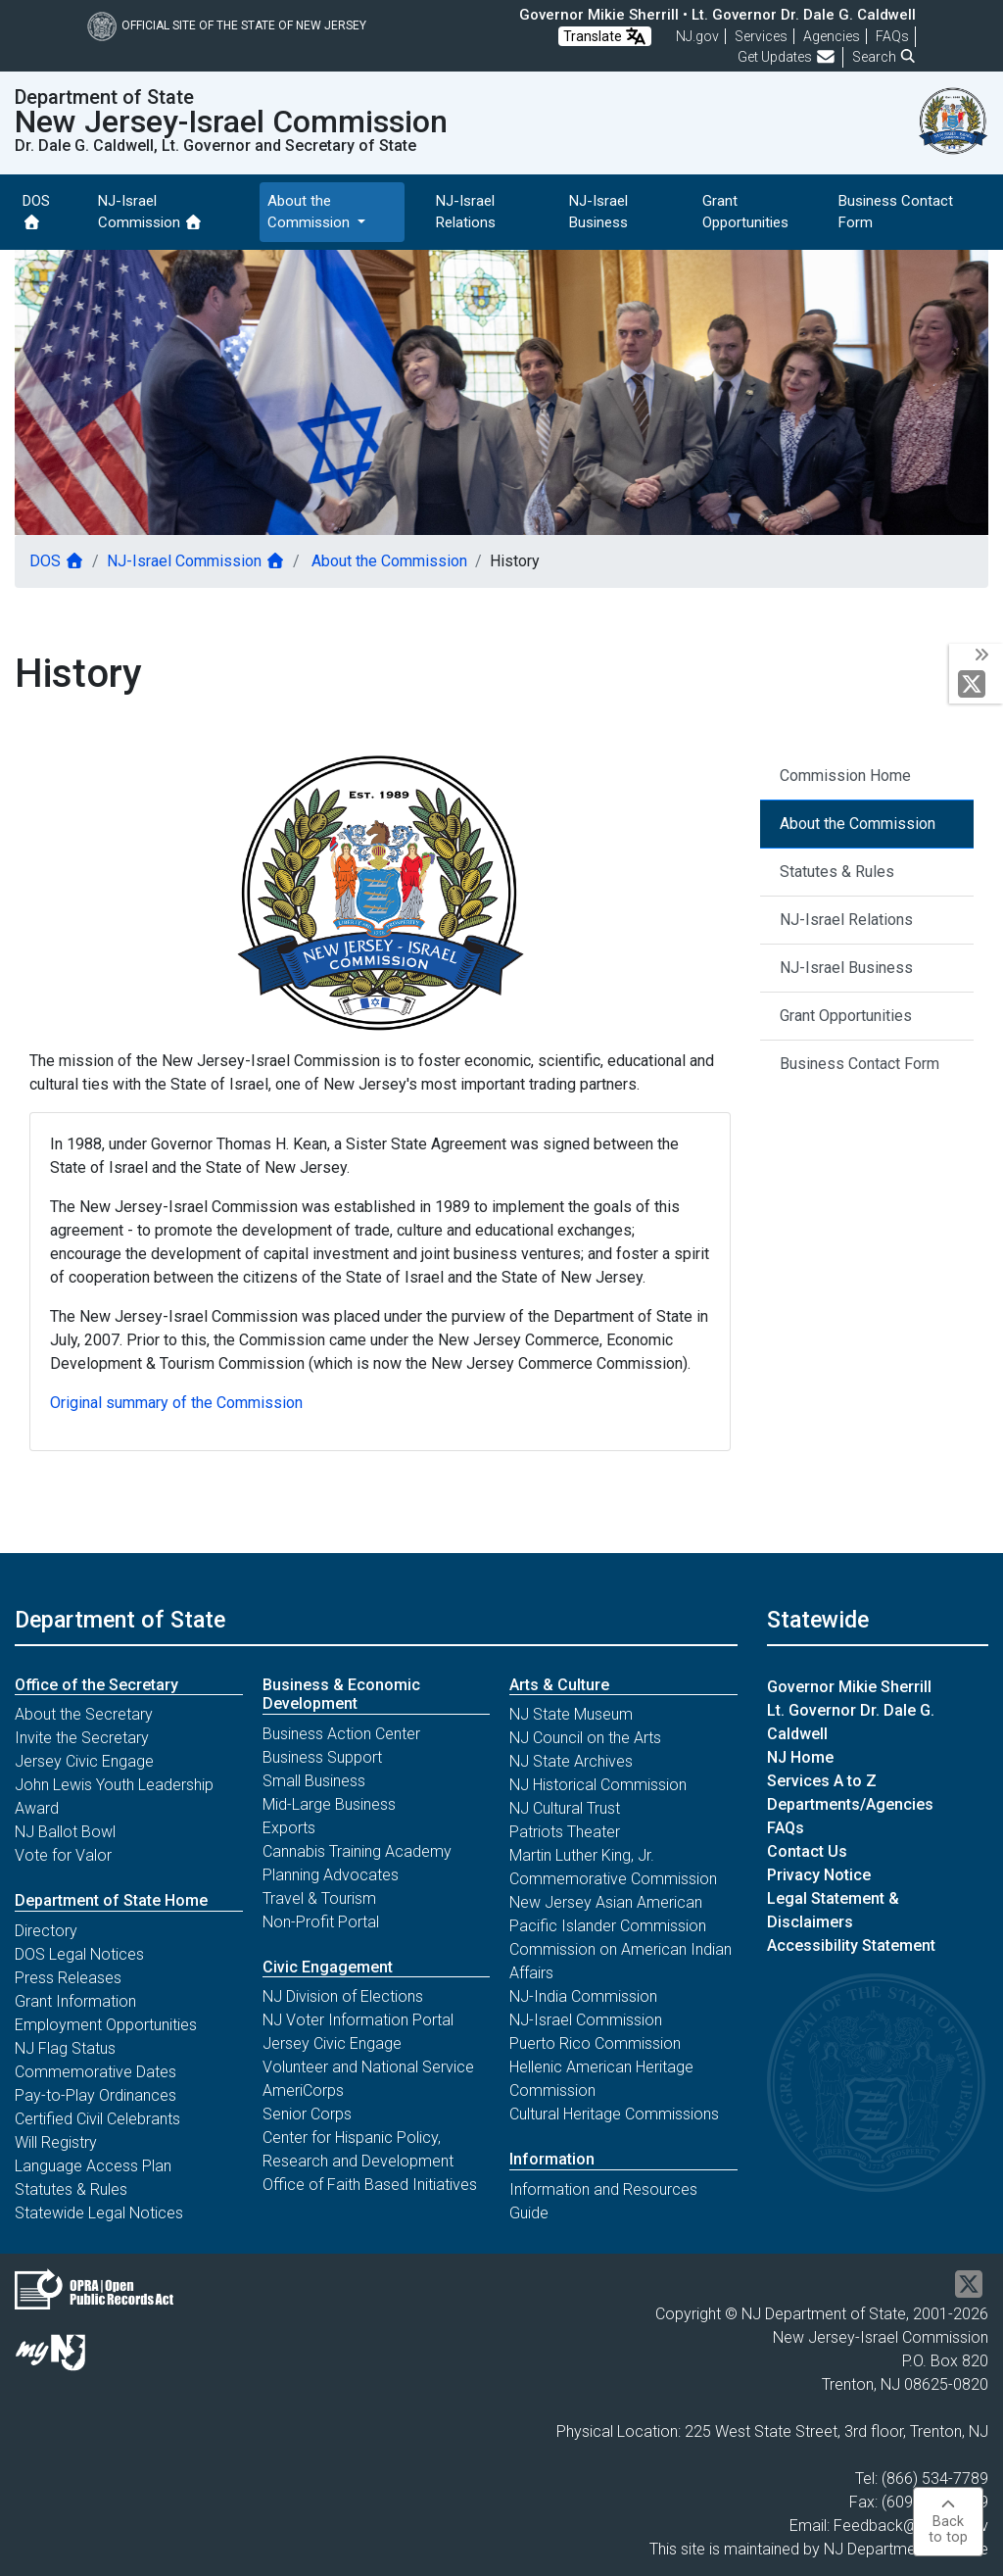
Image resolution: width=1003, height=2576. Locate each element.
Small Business (314, 1781)
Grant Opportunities (745, 212)
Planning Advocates (331, 1875)
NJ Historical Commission (598, 1784)
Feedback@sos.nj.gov (911, 2525)
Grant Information (75, 2001)
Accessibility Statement (851, 1945)
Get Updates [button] (787, 57)
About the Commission (387, 561)
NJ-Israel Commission (150, 212)
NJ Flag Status (65, 2048)
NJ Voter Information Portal (358, 2020)
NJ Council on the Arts (585, 1737)
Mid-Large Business (329, 1804)
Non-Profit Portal (321, 1922)
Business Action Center (341, 1734)
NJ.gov (697, 36)
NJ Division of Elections (343, 1996)
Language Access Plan (93, 2166)
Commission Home (845, 775)
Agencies (831, 36)
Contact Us (807, 1851)
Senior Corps (307, 2114)
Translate (604, 36)
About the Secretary (84, 1714)
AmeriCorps (303, 2090)
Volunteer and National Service (368, 2067)
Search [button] (884, 57)
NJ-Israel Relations (466, 212)
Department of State (120, 1619)
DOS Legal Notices (79, 1954)
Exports (289, 1828)
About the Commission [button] (310, 212)
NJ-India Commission (583, 1996)
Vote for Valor (63, 1855)
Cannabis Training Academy (357, 1851)
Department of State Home (111, 1900)
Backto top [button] (948, 2522)
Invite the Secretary (82, 1737)
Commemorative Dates (95, 2072)
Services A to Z (822, 1781)
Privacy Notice (819, 1875)
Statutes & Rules (837, 871)
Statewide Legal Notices (99, 2213)
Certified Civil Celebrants (97, 2119)
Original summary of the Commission (176, 1402)
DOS (36, 210)
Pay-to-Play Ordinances (95, 2095)
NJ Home (800, 1757)
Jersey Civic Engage (84, 1761)
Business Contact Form (895, 212)
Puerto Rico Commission (595, 2043)
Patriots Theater (564, 1832)
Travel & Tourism (319, 1898)
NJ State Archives (571, 1761)
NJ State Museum (571, 1714)
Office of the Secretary (96, 1685)
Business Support (322, 1757)
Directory (46, 1930)
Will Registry (56, 2142)
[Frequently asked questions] (892, 36)
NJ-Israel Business (598, 212)
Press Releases (68, 1977)
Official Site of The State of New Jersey (226, 25)
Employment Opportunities (106, 2025)
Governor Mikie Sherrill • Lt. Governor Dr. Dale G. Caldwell (717, 15)
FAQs (785, 1828)
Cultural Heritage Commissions (614, 2114)
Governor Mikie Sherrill (849, 1686)
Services (761, 36)
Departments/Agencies (850, 1804)
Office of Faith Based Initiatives (370, 2184)
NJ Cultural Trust (564, 1808)
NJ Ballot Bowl (65, 1832)
